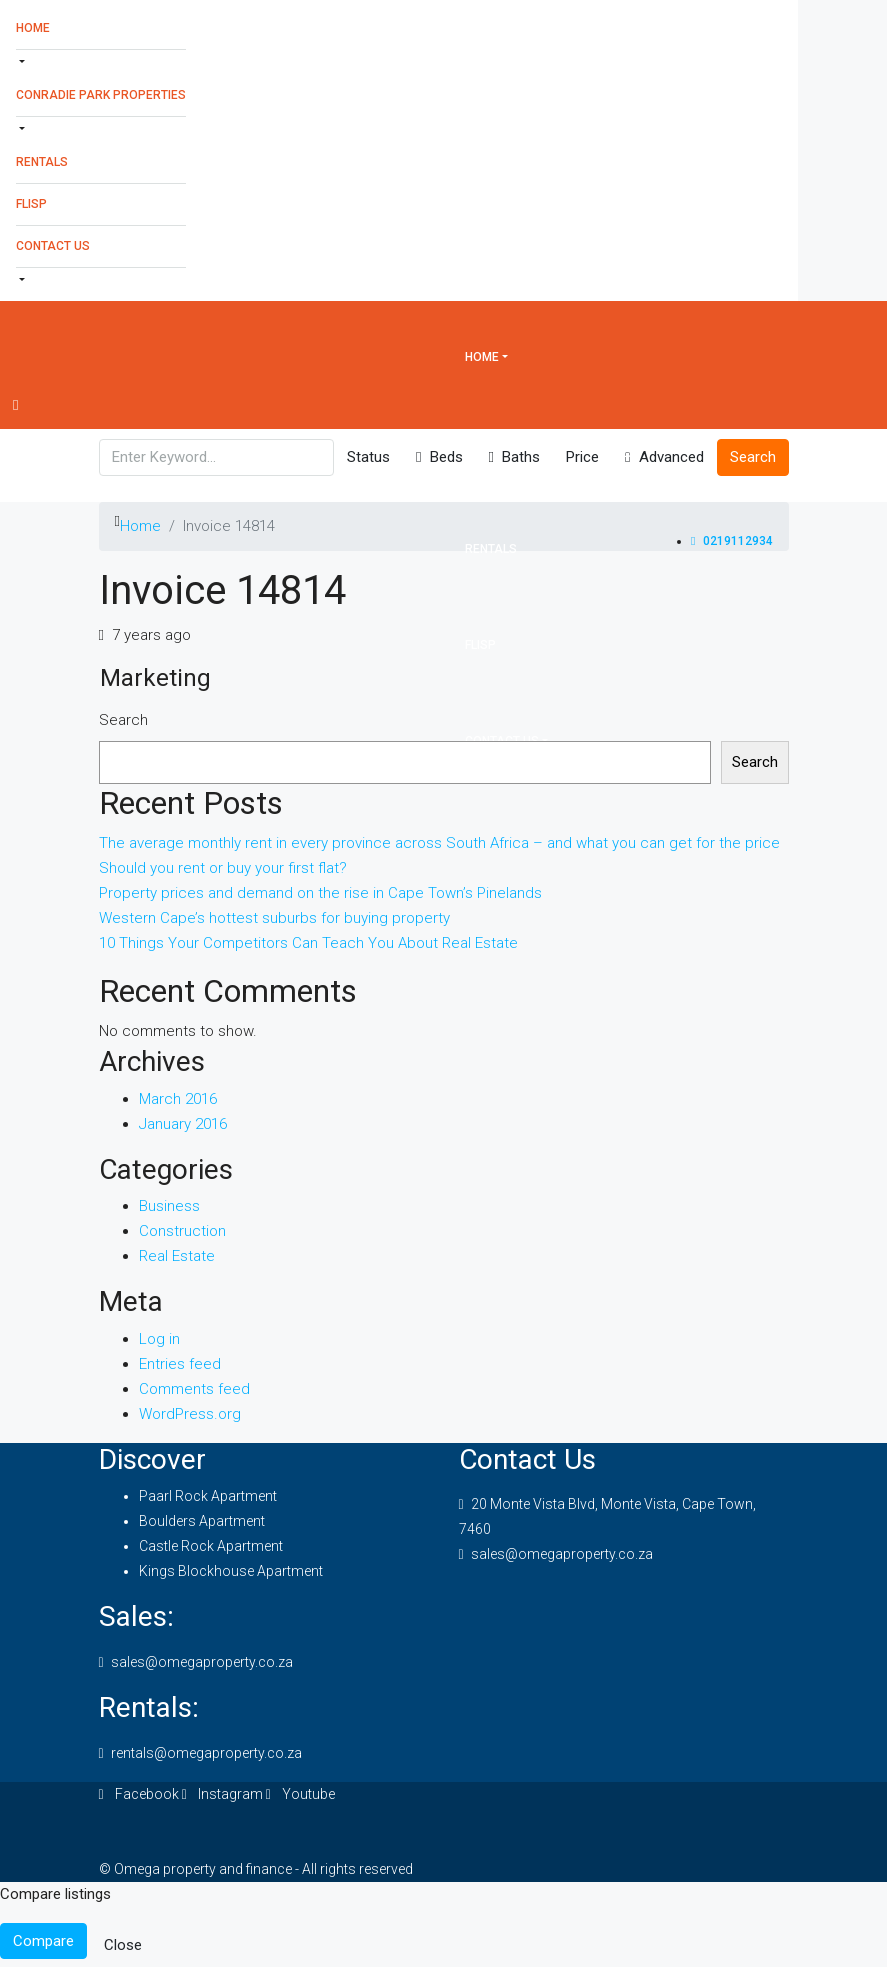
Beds (439, 457)
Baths (514, 457)
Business (169, 1206)
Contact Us (53, 246)
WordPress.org (190, 1414)
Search (123, 720)
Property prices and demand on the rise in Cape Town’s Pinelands (320, 893)
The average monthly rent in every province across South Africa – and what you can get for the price (439, 843)
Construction (182, 1231)
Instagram (224, 1794)
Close (123, 1945)
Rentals (42, 162)
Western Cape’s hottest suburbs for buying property (274, 918)
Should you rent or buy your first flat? (223, 868)
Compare (43, 1941)
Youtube (300, 1794)
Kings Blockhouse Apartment (231, 1571)
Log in (159, 1339)
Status (368, 457)
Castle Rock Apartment (211, 1546)
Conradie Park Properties (101, 95)
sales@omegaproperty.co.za (562, 1554)
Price (582, 457)
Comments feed (194, 1389)
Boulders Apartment (202, 1521)
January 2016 (183, 1124)
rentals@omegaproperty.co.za (206, 1753)
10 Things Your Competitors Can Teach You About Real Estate (308, 943)
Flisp (31, 204)
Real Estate (177, 1256)
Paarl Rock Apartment (208, 1496)
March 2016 (178, 1099)
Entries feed (180, 1364)
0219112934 (731, 541)
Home (33, 28)
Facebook (140, 1794)
